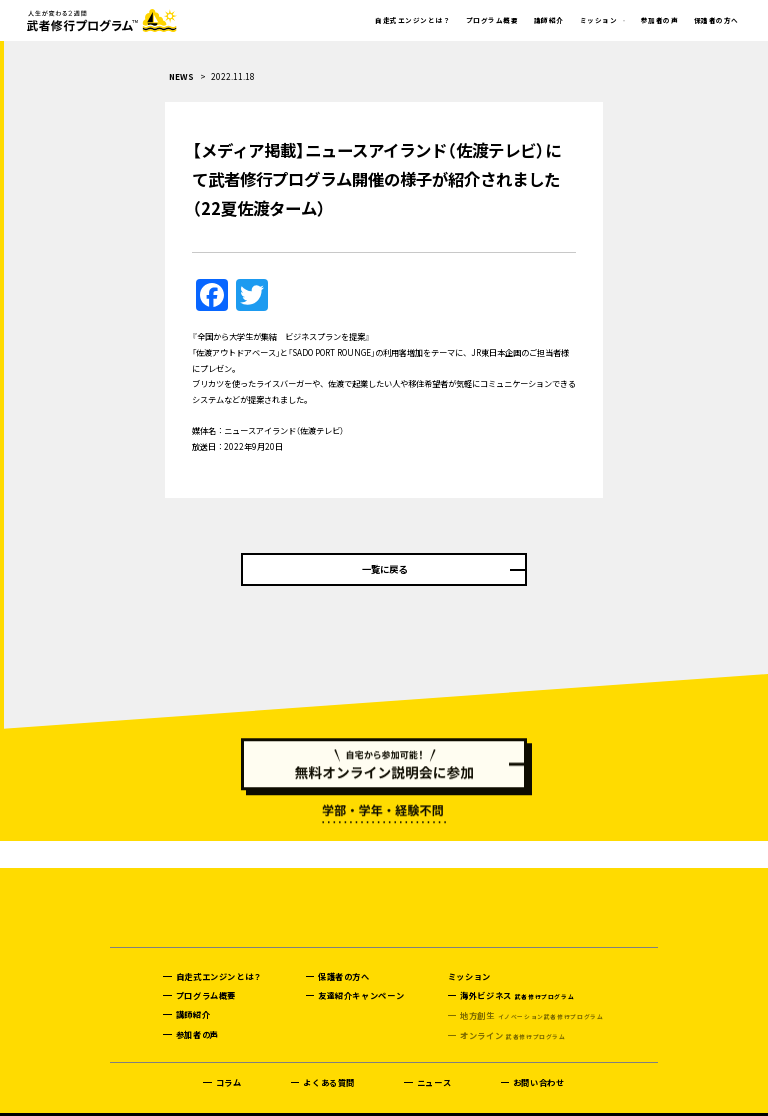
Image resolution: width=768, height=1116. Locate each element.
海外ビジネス (517, 971)
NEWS (181, 76)
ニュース (434, 1058)
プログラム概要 (492, 20)
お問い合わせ (539, 1058)
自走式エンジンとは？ (412, 20)
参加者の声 (659, 20)
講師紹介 (549, 20)
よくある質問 (329, 1058)
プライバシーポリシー (195, 1102)
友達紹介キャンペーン (361, 971)
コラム (229, 1058)
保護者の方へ (716, 20)
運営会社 (122, 1102)
